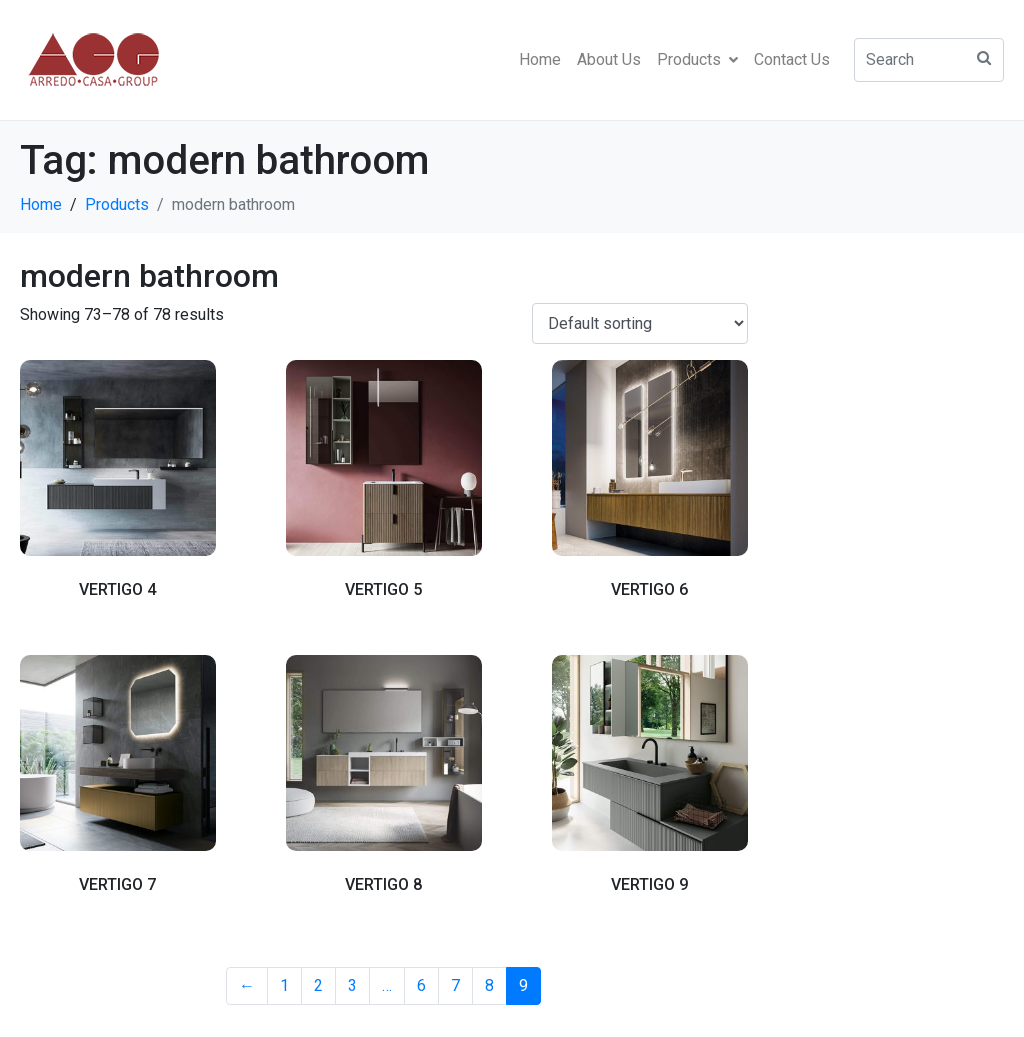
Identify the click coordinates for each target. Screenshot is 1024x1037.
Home (540, 59)
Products (697, 59)
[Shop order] (640, 323)
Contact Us (792, 59)
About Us (609, 59)
